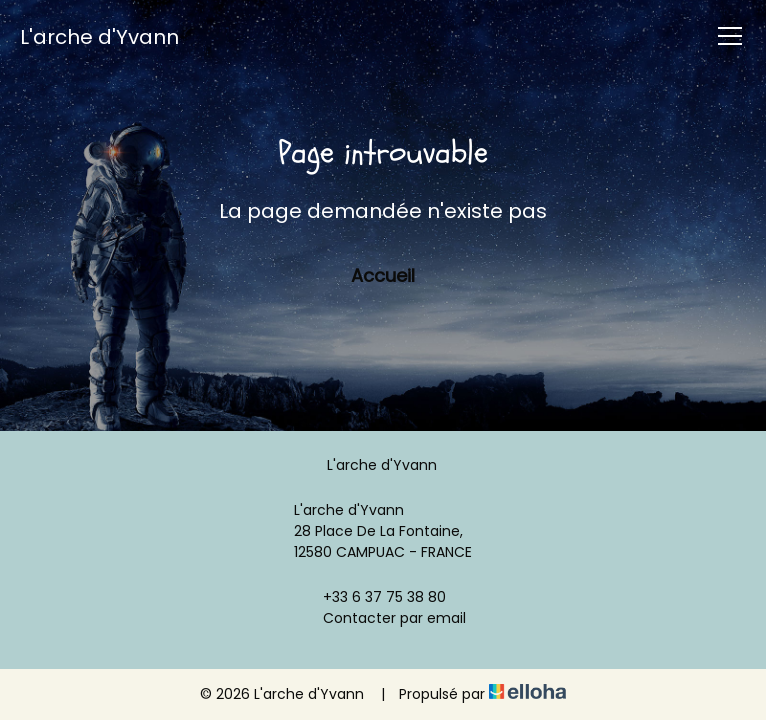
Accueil (383, 275)
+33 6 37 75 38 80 (373, 597)
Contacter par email (383, 618)
